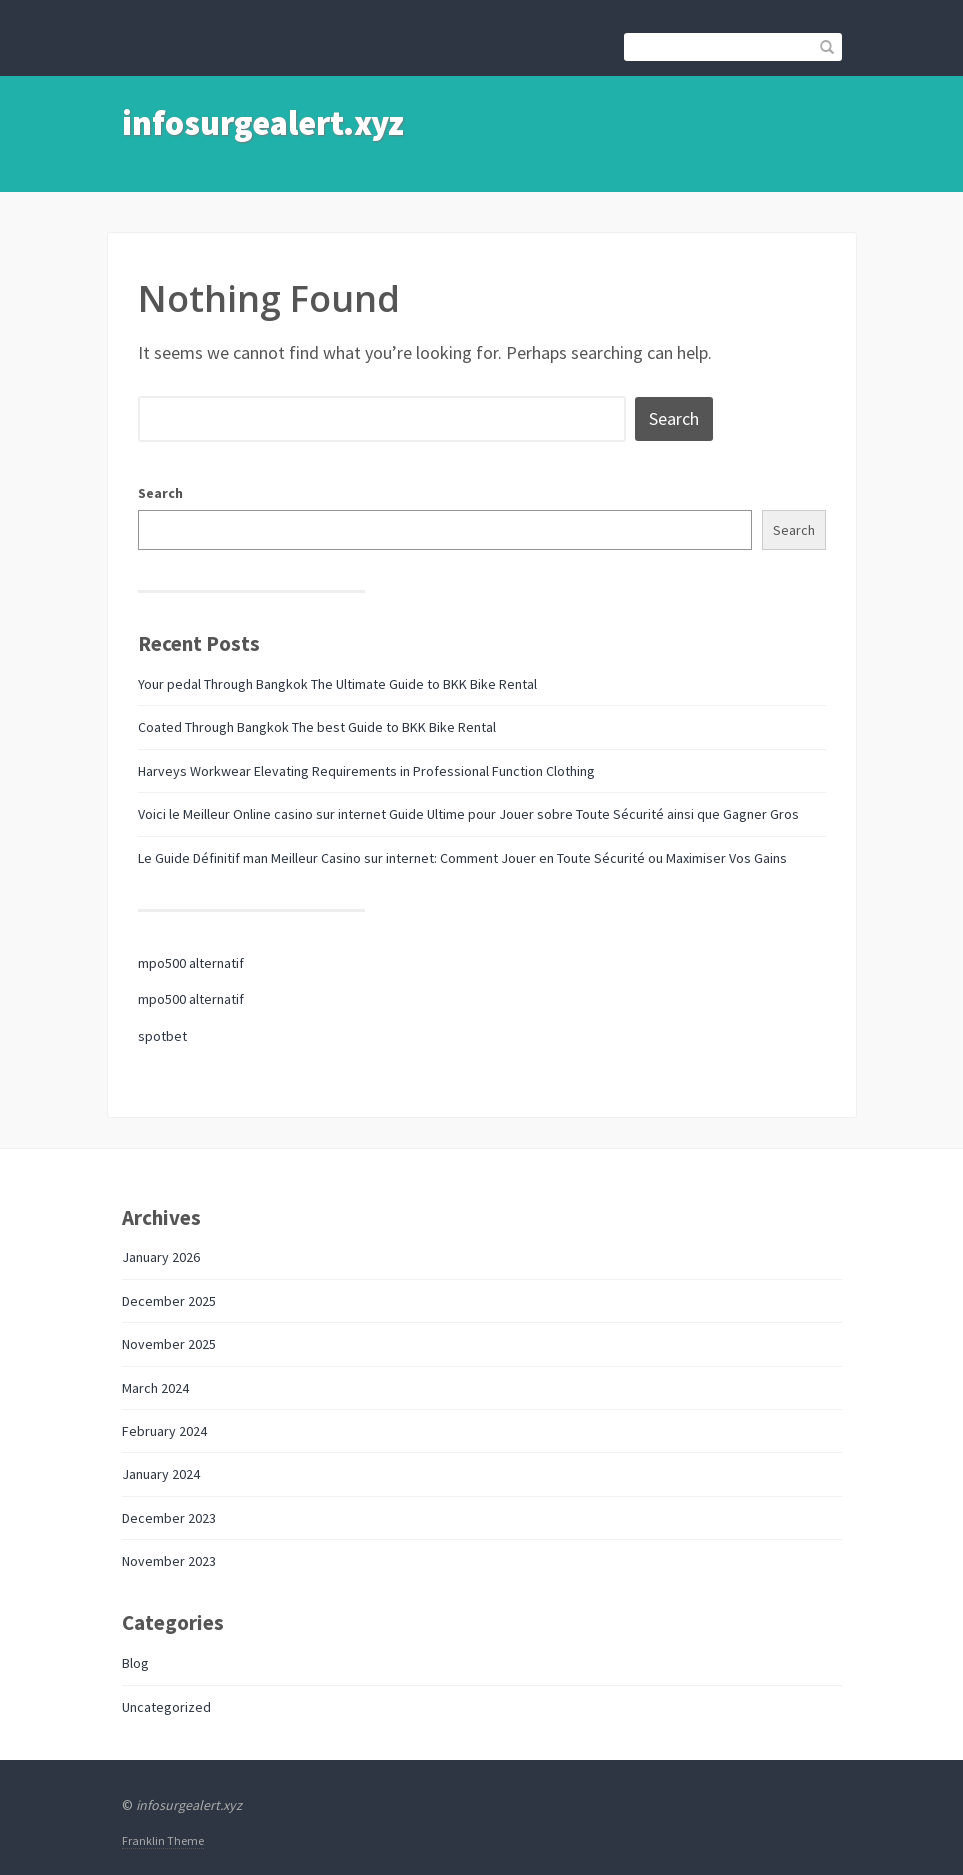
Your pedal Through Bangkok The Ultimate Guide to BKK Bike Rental (337, 684)
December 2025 (169, 1301)
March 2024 (155, 1388)
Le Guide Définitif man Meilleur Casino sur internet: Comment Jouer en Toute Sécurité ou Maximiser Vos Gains (462, 858)
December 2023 (169, 1518)
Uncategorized (166, 1707)
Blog (135, 1663)
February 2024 (164, 1431)
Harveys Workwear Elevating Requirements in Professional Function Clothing (366, 771)
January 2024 (161, 1474)
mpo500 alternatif (191, 963)
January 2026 (161, 1257)
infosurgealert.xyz (263, 123)
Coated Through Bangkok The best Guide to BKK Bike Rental (317, 727)
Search (160, 493)
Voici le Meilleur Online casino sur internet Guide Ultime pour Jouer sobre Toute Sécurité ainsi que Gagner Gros (468, 814)
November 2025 (169, 1344)
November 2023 (169, 1561)
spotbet (162, 1036)
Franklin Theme (163, 1840)
